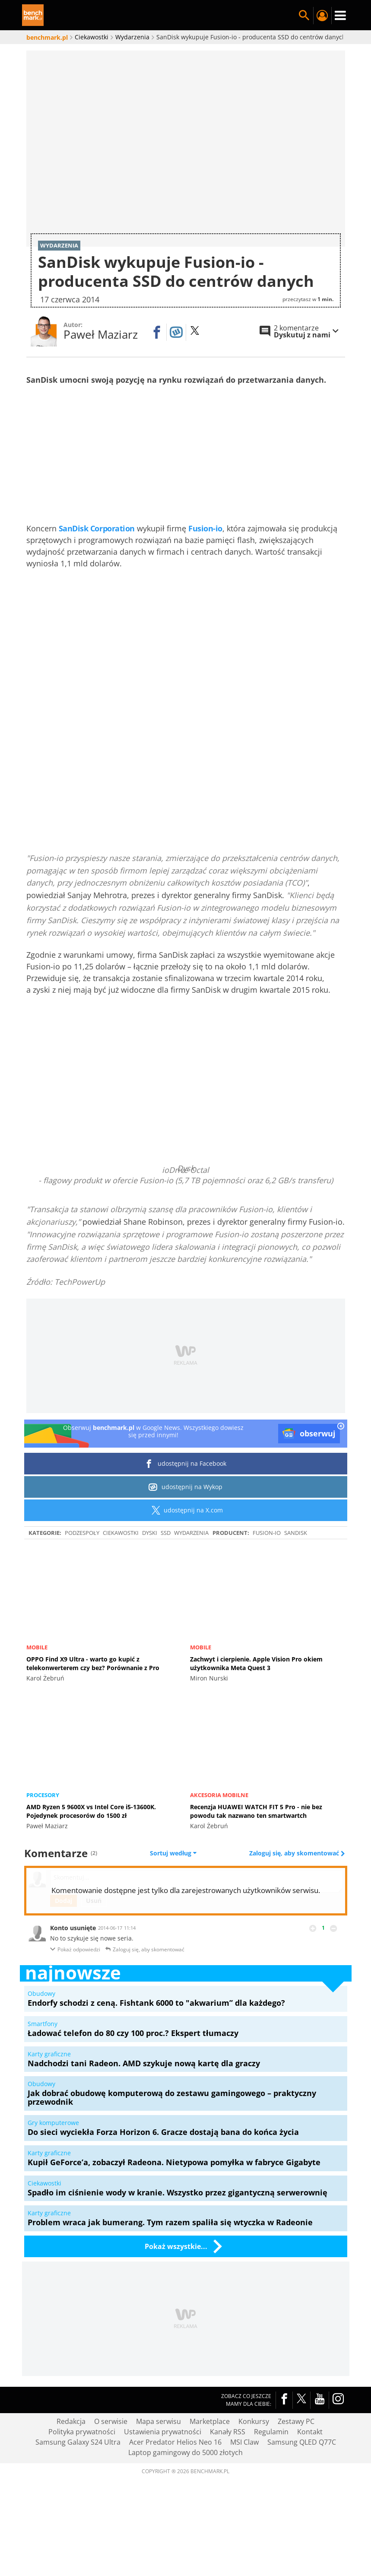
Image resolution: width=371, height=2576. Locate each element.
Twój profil (322, 15)
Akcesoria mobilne (219, 1848)
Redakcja (71, 2475)
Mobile (37, 1700)
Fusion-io (205, 582)
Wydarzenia (191, 1586)
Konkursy (253, 2475)
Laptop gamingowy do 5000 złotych (185, 2506)
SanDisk (295, 1586)
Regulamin (271, 2485)
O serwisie (110, 2475)
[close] (340, 1480)
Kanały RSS (227, 2485)
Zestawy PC (296, 2475)
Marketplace (210, 2475)
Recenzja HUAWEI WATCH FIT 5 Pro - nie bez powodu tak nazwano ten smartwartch (256, 1864)
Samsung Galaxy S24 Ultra (77, 2495)
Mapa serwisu (158, 2475)
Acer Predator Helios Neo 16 (175, 2495)
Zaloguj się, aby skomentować (295, 1907)
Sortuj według (173, 1907)
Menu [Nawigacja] (340, 15)
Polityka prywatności (81, 2485)
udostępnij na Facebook (185, 1517)
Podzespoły (82, 1586)
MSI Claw (244, 2495)
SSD (166, 1586)
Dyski (149, 1586)
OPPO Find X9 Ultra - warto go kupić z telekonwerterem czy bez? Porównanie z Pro (92, 1717)
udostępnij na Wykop (185, 1540)
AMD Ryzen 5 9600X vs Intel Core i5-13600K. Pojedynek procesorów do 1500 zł (91, 1864)
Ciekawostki (121, 1586)
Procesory (42, 1848)
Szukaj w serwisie (304, 15)
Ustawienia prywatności (162, 2485)
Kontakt (310, 2485)
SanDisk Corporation (97, 582)
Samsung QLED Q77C (301, 2495)
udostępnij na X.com (185, 1564)
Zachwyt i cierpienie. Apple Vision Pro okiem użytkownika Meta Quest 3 (256, 1717)
